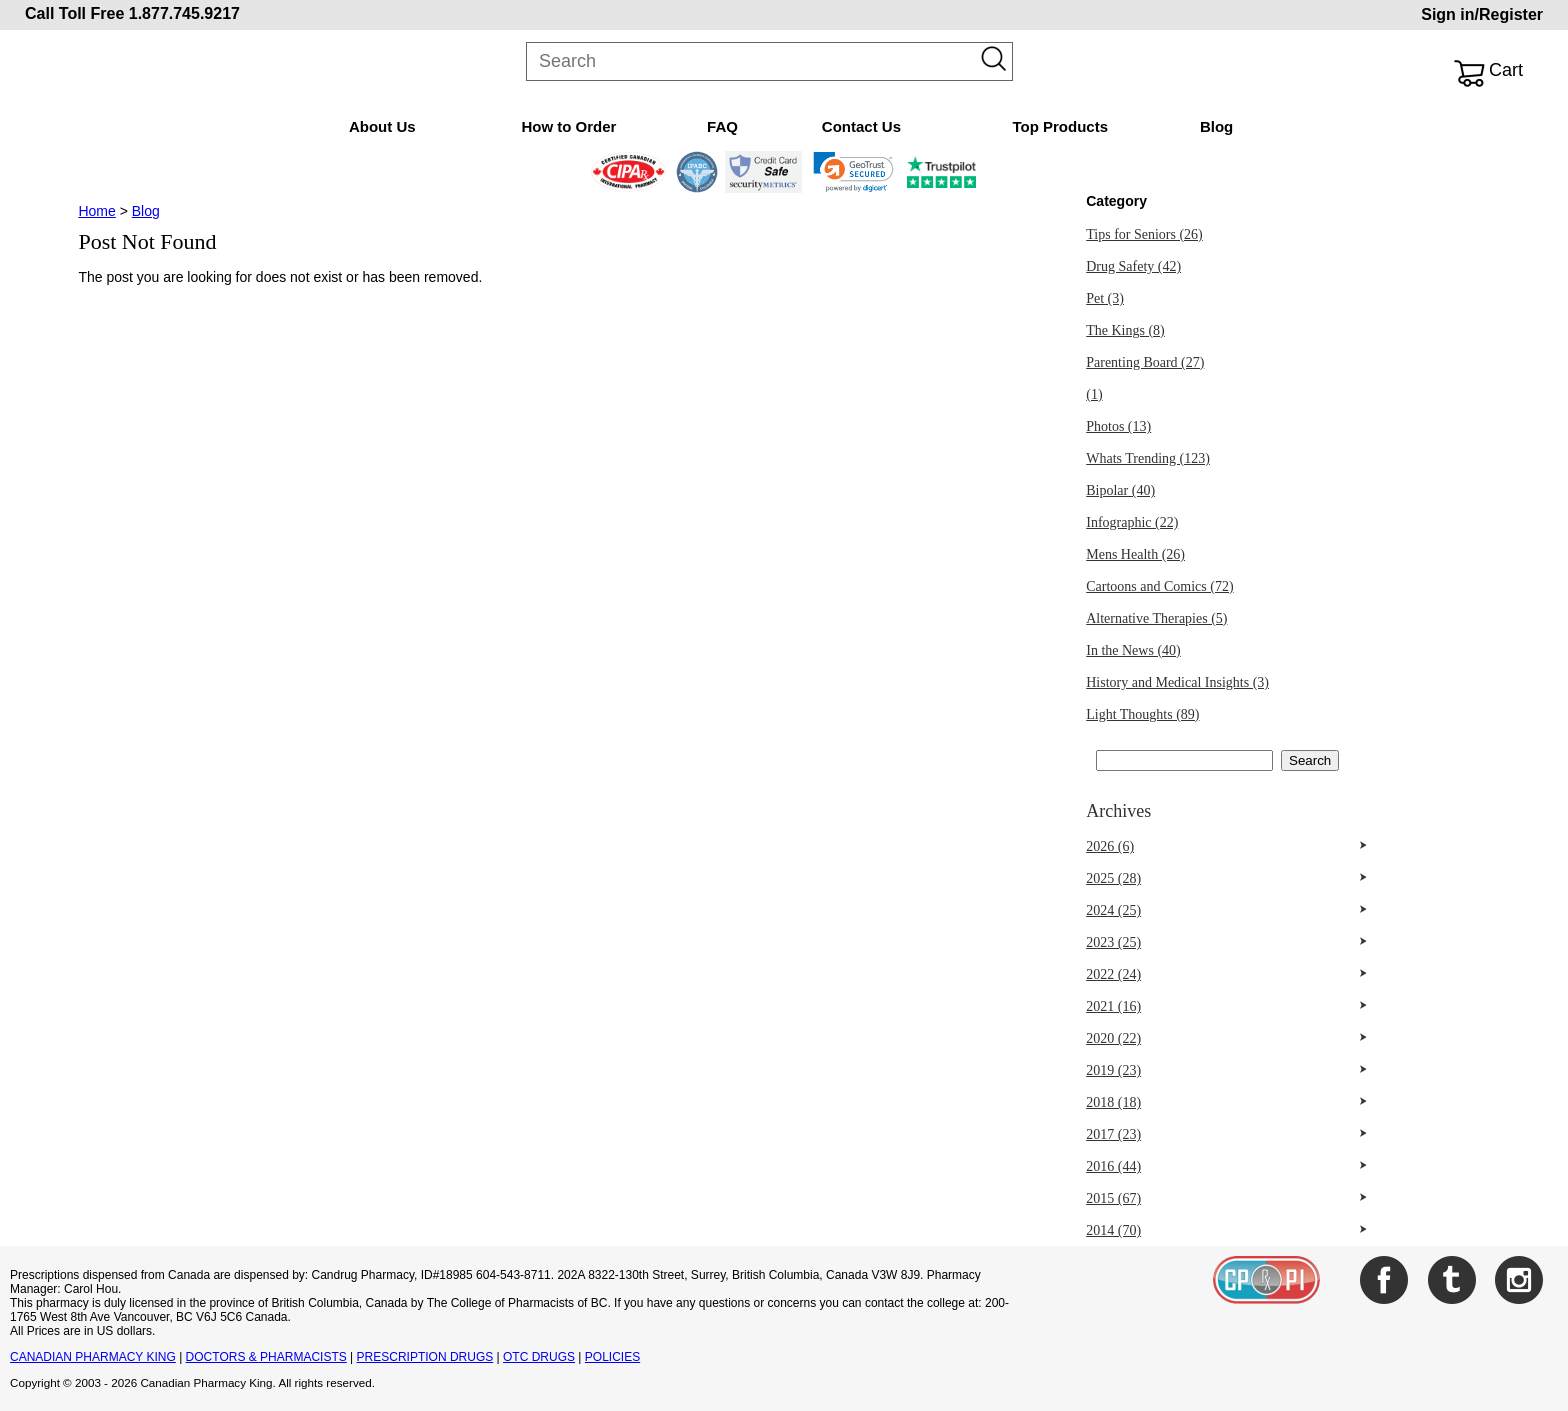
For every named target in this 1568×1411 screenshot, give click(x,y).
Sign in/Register (1482, 14)
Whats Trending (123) (1148, 458)
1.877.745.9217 (184, 13)
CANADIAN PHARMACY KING (93, 1357)
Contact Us (861, 126)
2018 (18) (1113, 1102)
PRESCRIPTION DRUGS (425, 1357)
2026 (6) (1110, 846)
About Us (382, 126)
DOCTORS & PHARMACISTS (266, 1357)
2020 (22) (1113, 1038)
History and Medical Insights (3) (1177, 682)
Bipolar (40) (1120, 490)
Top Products (1060, 126)
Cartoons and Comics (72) (1159, 586)
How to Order (568, 126)
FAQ (722, 126)
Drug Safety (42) (1133, 266)
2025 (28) (1113, 878)
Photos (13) (1118, 426)
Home (96, 211)
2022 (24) (1113, 974)
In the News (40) (1133, 650)
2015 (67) (1113, 1198)
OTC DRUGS (539, 1357)
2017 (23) (1113, 1134)
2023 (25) (1113, 942)
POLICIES (612, 1357)
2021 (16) (1113, 1006)
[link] (853, 172)
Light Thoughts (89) (1142, 714)
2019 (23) (1113, 1070)
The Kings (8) (1125, 330)
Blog (1216, 126)
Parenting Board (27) (1145, 362)
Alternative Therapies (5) (1156, 618)
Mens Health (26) (1135, 554)
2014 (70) (1113, 1230)
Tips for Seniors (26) (1144, 234)
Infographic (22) (1132, 522)
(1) (1094, 394)
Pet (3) (1105, 298)
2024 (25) (1113, 910)
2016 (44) (1113, 1166)
